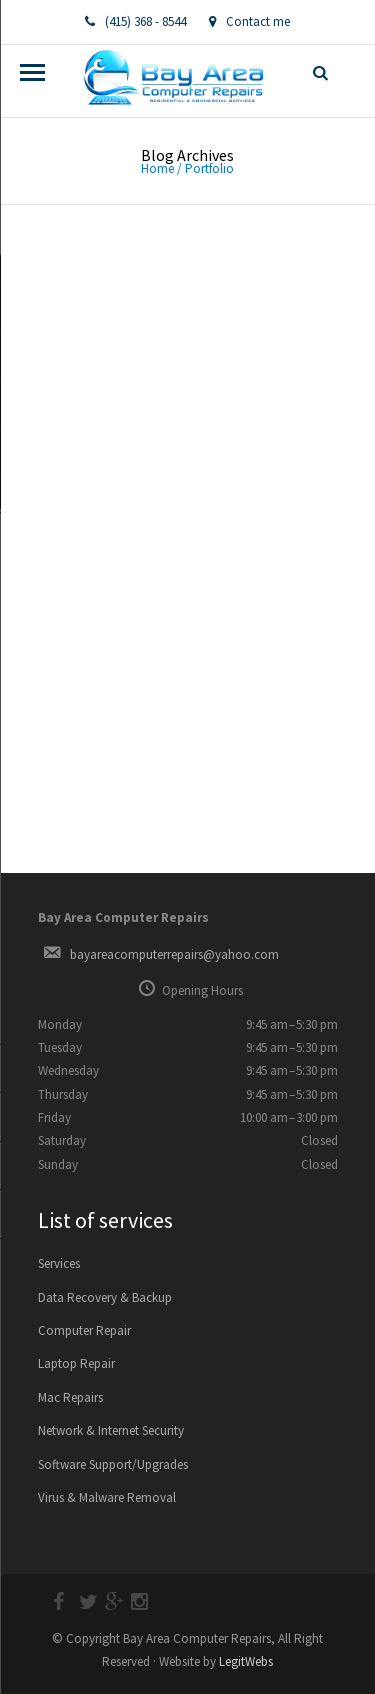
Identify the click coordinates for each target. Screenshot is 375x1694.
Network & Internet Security (111, 1430)
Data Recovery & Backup (105, 1297)
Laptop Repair (76, 1363)
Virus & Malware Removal (107, 1497)
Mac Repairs (70, 1397)
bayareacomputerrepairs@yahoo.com (174, 954)
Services (59, 1263)
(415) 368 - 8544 (135, 21)
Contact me (249, 21)
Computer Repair (84, 1330)
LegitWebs (246, 1661)
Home (157, 168)
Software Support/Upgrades (113, 1464)
